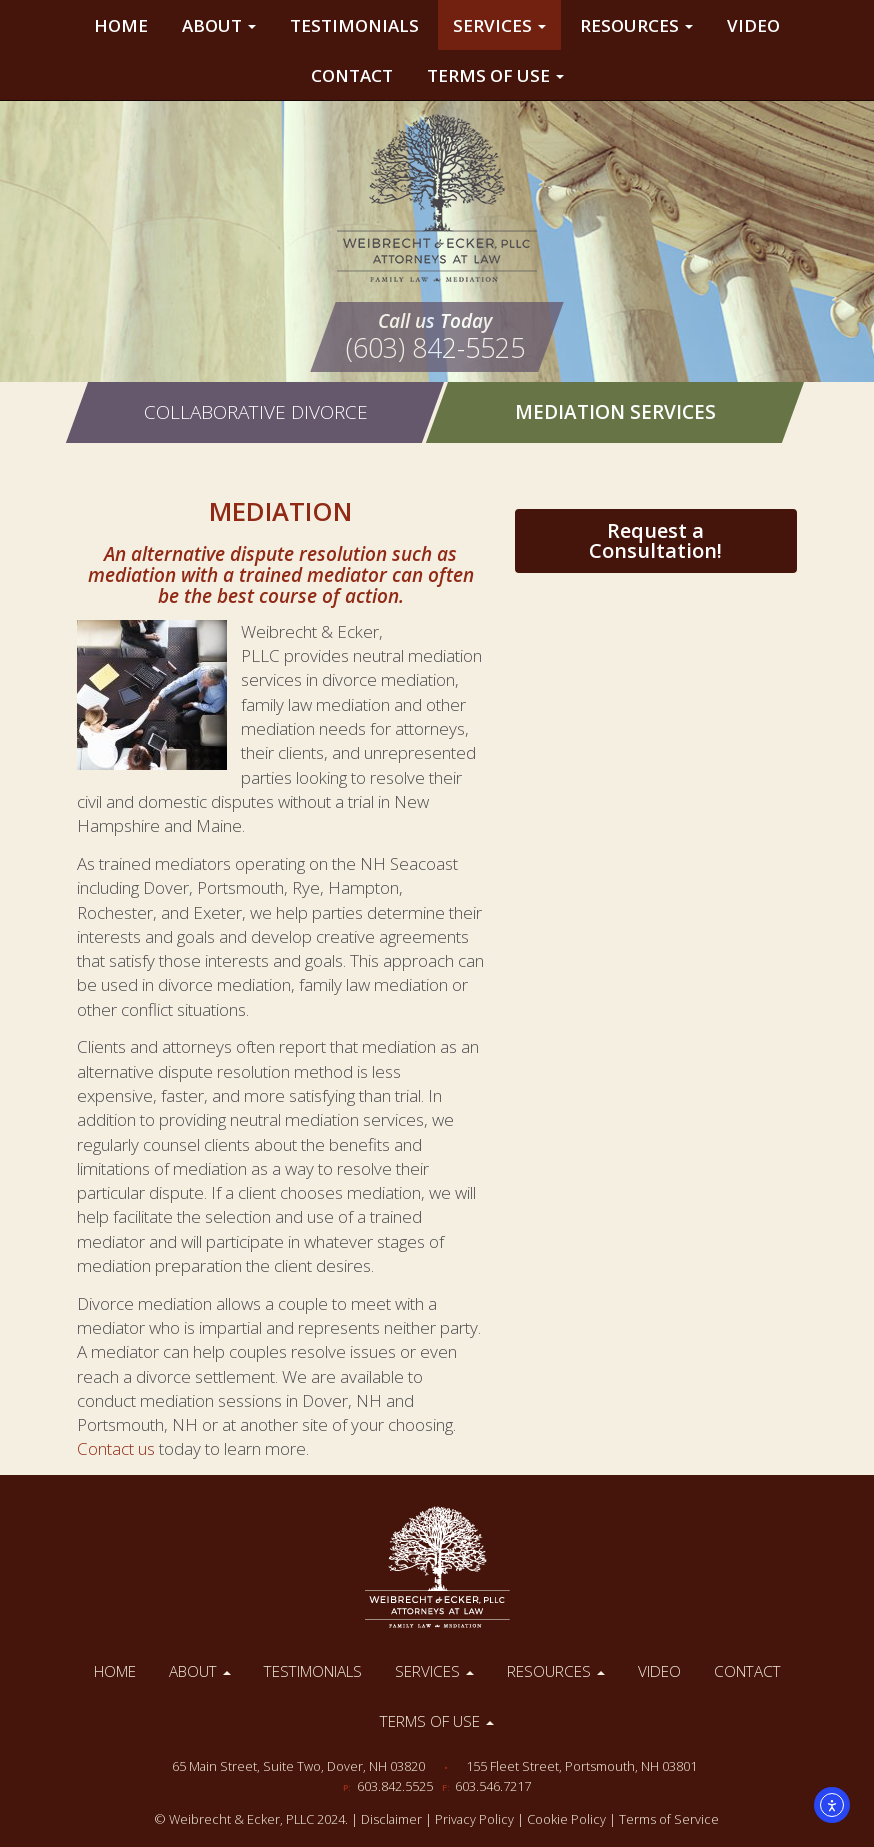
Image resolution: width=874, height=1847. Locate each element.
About (219, 25)
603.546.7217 (493, 1786)
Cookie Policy (566, 1819)
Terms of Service (669, 1819)
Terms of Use (495, 75)
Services (499, 25)
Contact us (116, 1448)
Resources (636, 25)
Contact (352, 75)
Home (121, 25)
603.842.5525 (395, 1786)
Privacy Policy (474, 1819)
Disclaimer (391, 1819)
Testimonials (354, 25)
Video (753, 25)
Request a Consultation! (655, 540)
